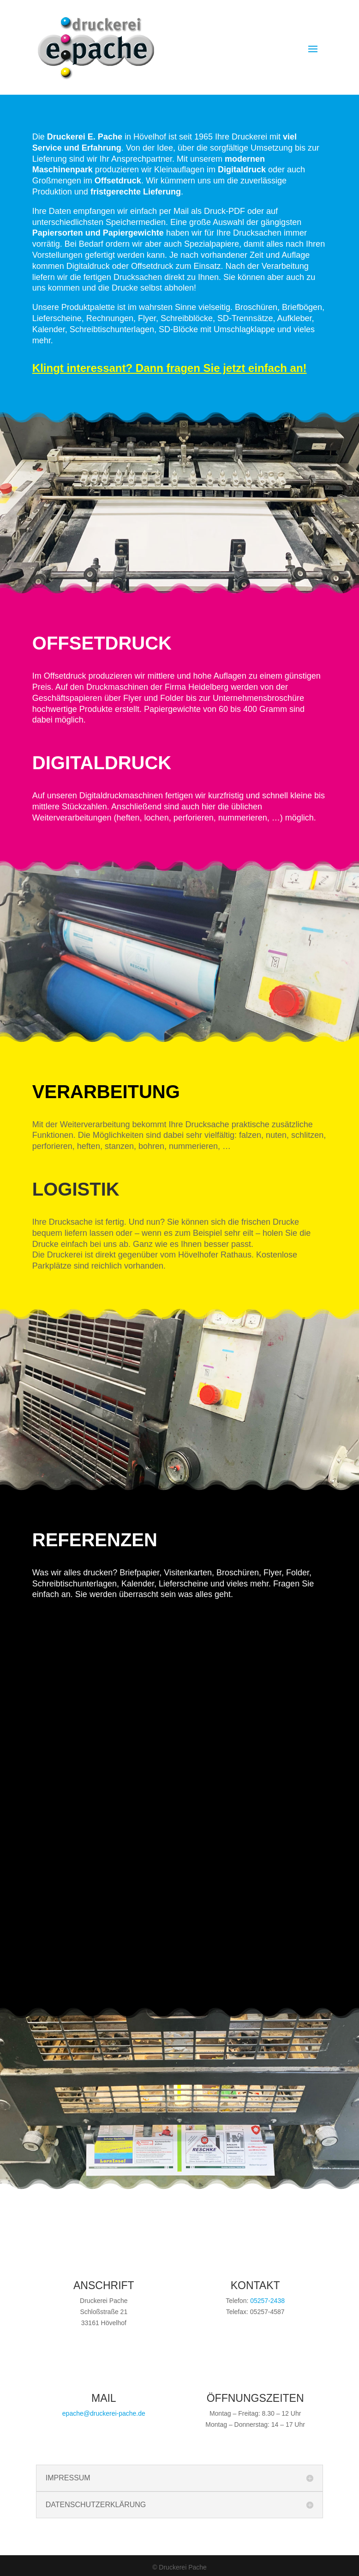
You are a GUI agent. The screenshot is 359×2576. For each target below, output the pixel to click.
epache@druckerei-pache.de (103, 2413)
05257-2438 (267, 2300)
